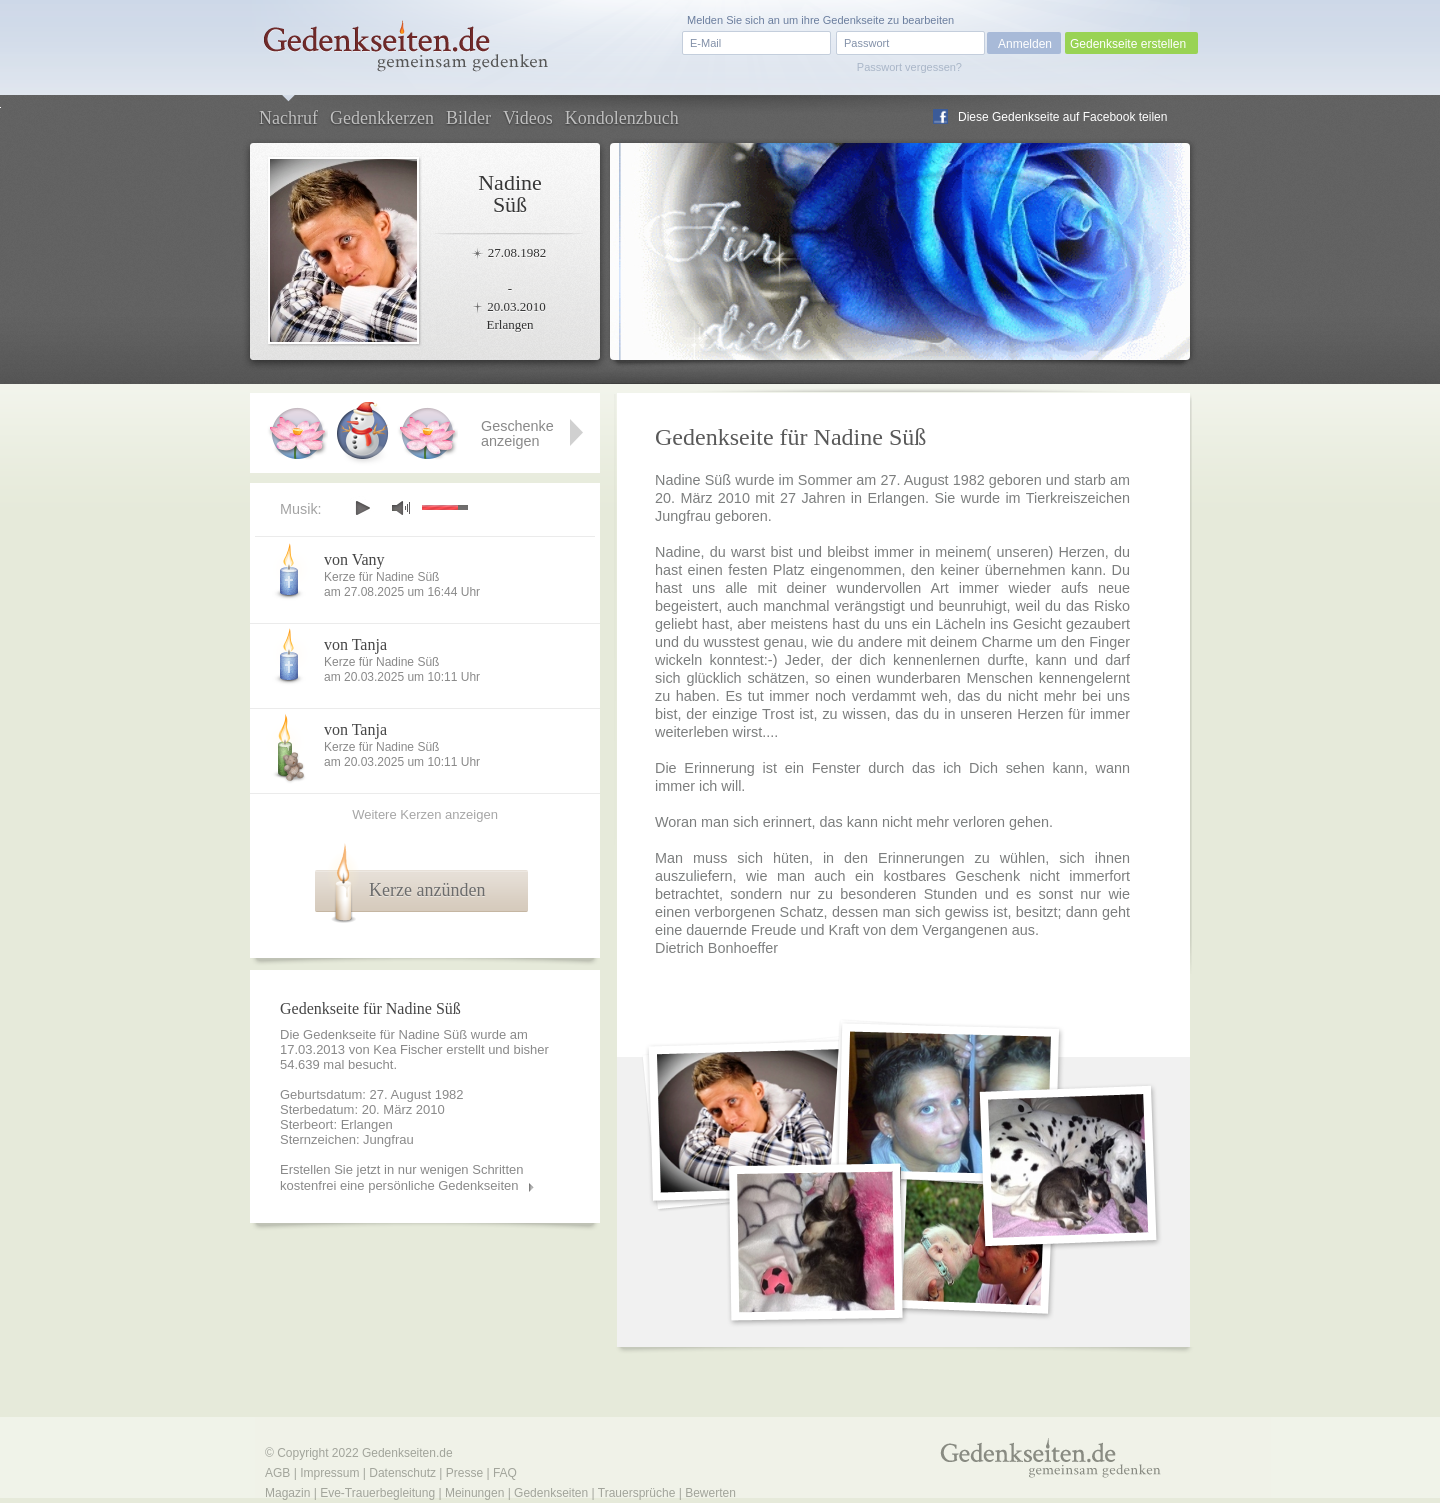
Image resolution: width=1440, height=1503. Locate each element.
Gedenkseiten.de (407, 1453)
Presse (464, 1473)
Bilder (468, 118)
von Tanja (355, 644)
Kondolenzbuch (622, 118)
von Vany (354, 559)
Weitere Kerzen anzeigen (425, 814)
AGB (277, 1473)
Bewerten (710, 1493)
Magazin (287, 1493)
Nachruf (288, 118)
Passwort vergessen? (909, 67)
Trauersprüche (637, 1493)
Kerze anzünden (427, 890)
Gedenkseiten (551, 1493)
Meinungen (474, 1493)
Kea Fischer (407, 1049)
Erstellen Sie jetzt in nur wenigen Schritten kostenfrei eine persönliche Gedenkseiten (402, 1177)
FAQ (505, 1473)
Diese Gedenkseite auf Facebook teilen (1062, 117)
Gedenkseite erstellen (1128, 44)
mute (401, 507)
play (362, 508)
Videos (528, 118)
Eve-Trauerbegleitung (377, 1493)
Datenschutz (402, 1473)
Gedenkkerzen (382, 118)
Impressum (329, 1473)
